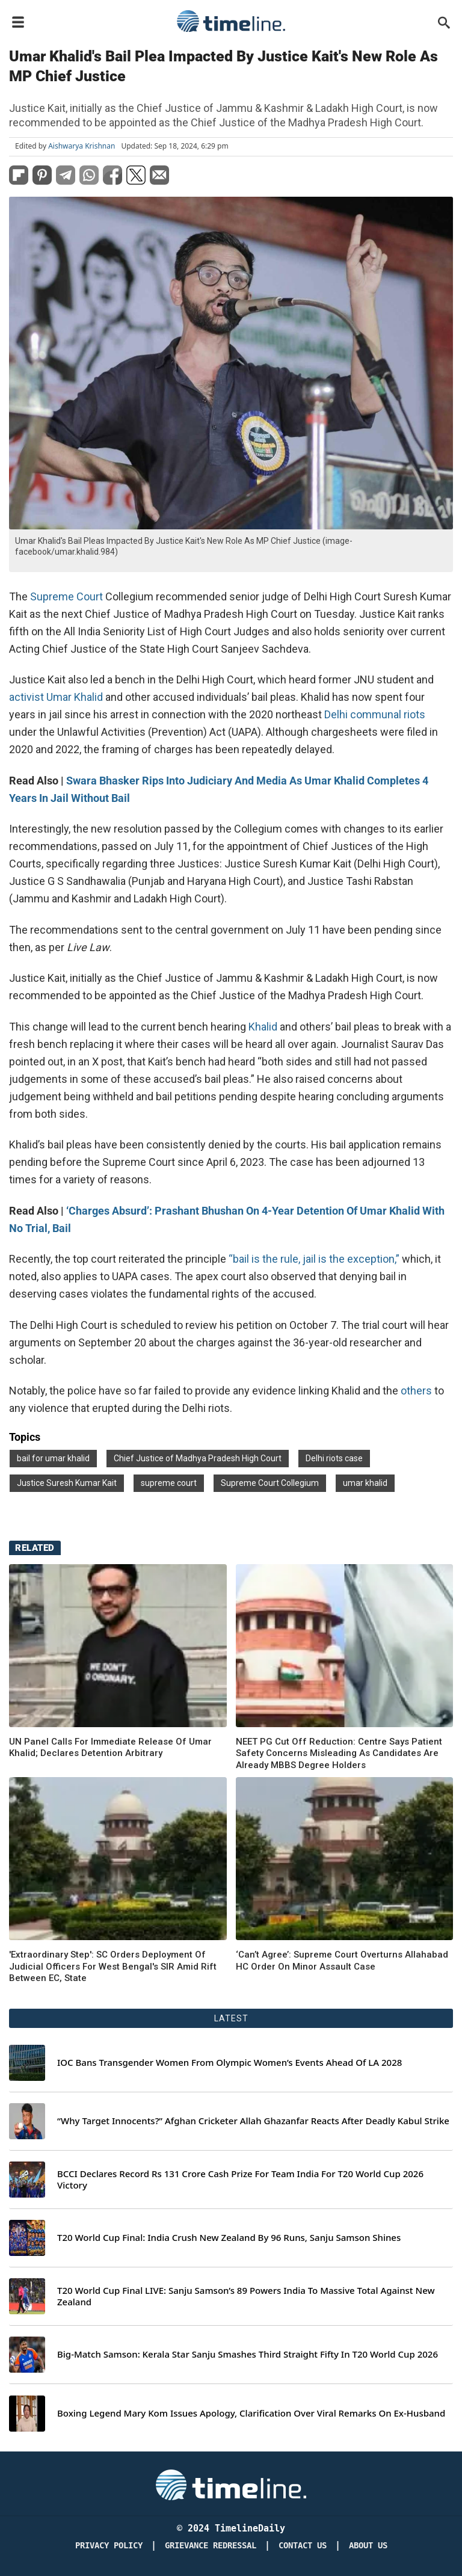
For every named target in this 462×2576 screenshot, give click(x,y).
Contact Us (303, 2545)
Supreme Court (66, 596)
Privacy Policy (109, 2545)
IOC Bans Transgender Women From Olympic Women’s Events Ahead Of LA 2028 (229, 2062)
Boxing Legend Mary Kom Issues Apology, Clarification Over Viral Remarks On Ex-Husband (251, 2413)
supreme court (169, 1483)
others (416, 1390)
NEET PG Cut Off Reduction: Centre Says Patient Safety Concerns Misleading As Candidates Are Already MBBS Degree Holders (339, 1753)
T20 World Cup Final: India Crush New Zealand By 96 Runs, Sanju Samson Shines (229, 2237)
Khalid (262, 1026)
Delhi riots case (334, 1458)
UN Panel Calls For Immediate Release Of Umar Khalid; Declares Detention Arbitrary (110, 1747)
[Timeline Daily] (231, 2484)
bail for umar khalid (53, 1458)
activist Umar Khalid (56, 697)
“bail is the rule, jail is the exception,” (314, 1259)
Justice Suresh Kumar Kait (67, 1483)
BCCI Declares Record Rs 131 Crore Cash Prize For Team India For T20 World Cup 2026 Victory (240, 2180)
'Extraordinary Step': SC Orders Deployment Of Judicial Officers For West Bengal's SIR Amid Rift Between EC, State (113, 1966)
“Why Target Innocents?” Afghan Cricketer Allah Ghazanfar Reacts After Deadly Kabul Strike (253, 2121)
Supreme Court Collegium (270, 1483)
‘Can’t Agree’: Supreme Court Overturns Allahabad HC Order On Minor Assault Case (342, 1960)
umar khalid (365, 1483)
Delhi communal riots (374, 714)
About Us (368, 2545)
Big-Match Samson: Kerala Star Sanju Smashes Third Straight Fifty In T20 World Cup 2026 (247, 2354)
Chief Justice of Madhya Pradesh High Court (198, 1458)
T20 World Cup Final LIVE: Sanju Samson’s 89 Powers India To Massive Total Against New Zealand (246, 2296)
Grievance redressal (210, 2545)
